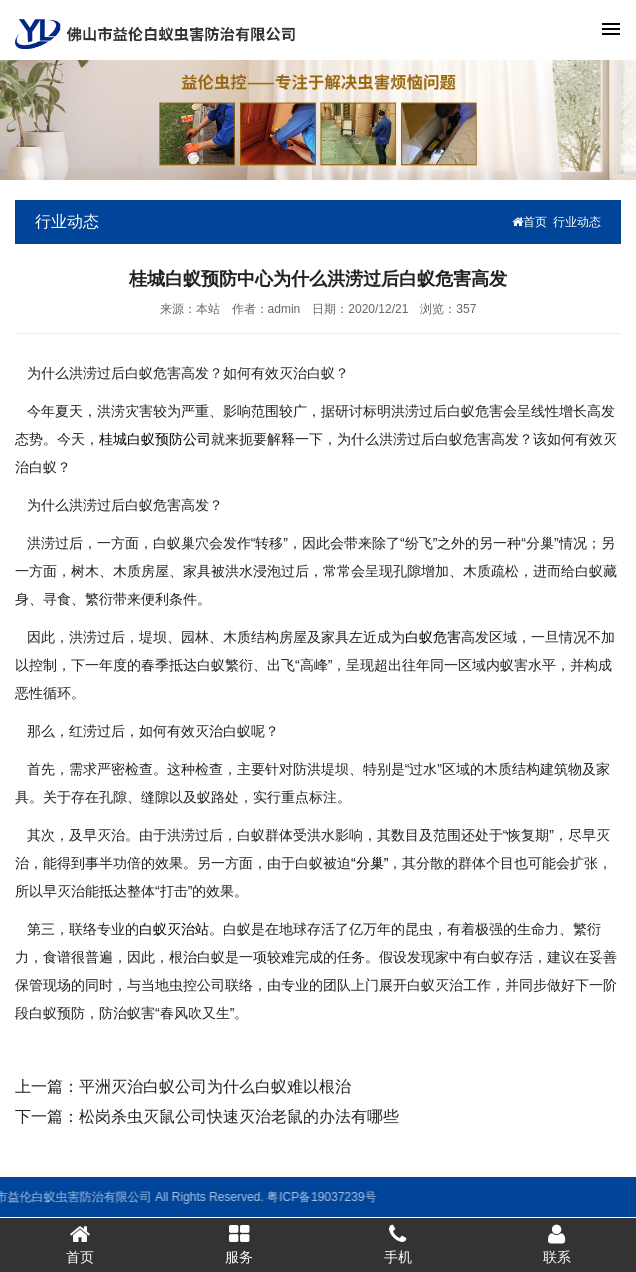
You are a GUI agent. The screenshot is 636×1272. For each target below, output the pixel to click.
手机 (397, 1244)
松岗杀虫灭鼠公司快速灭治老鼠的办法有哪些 (239, 1116)
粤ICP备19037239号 (198, 1197)
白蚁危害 (433, 637)
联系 (556, 1244)
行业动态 (577, 222)
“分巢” (369, 863)
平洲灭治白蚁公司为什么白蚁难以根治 (215, 1086)
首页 (529, 222)
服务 (238, 1244)
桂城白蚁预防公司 (155, 439)
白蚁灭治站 (174, 929)
